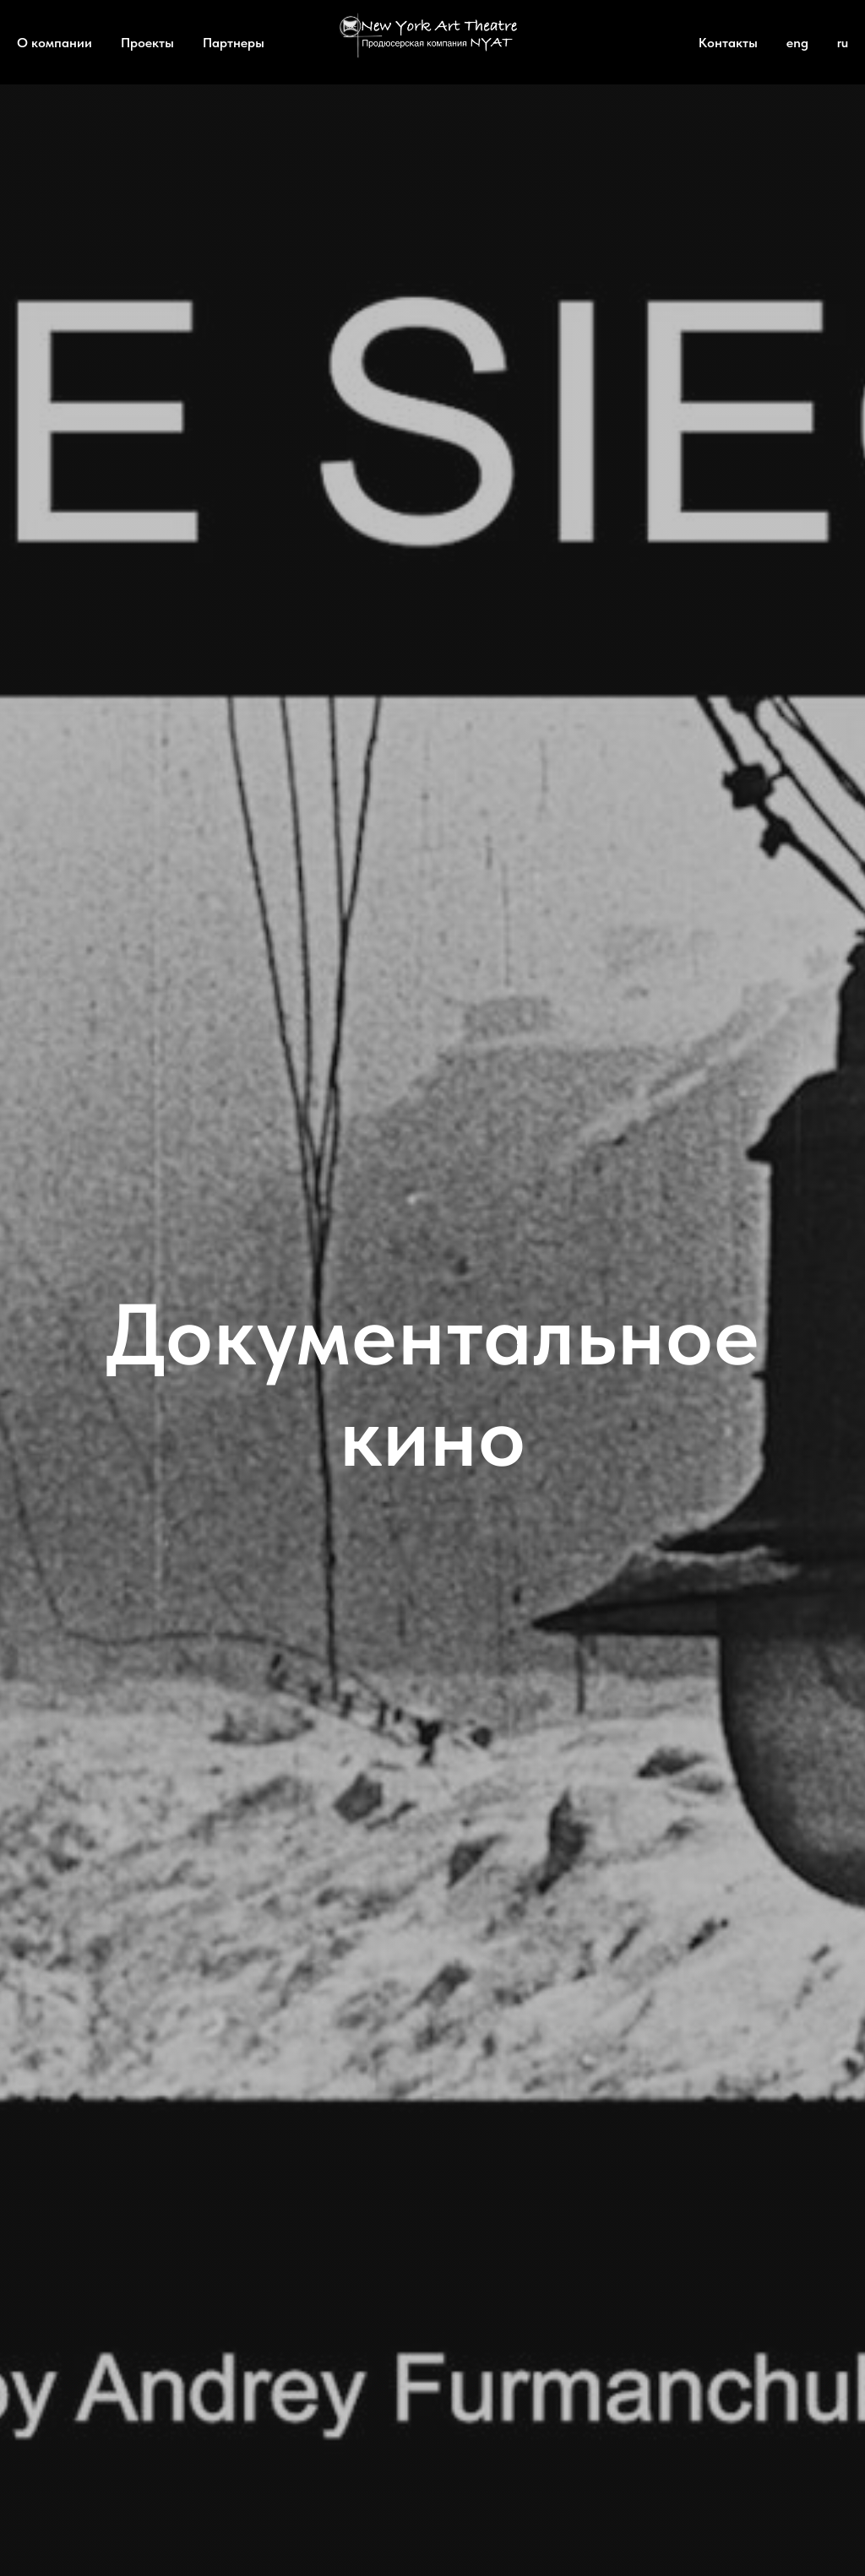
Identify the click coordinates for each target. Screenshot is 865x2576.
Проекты (147, 43)
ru (842, 43)
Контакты (728, 43)
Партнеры (233, 43)
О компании (54, 43)
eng (797, 43)
